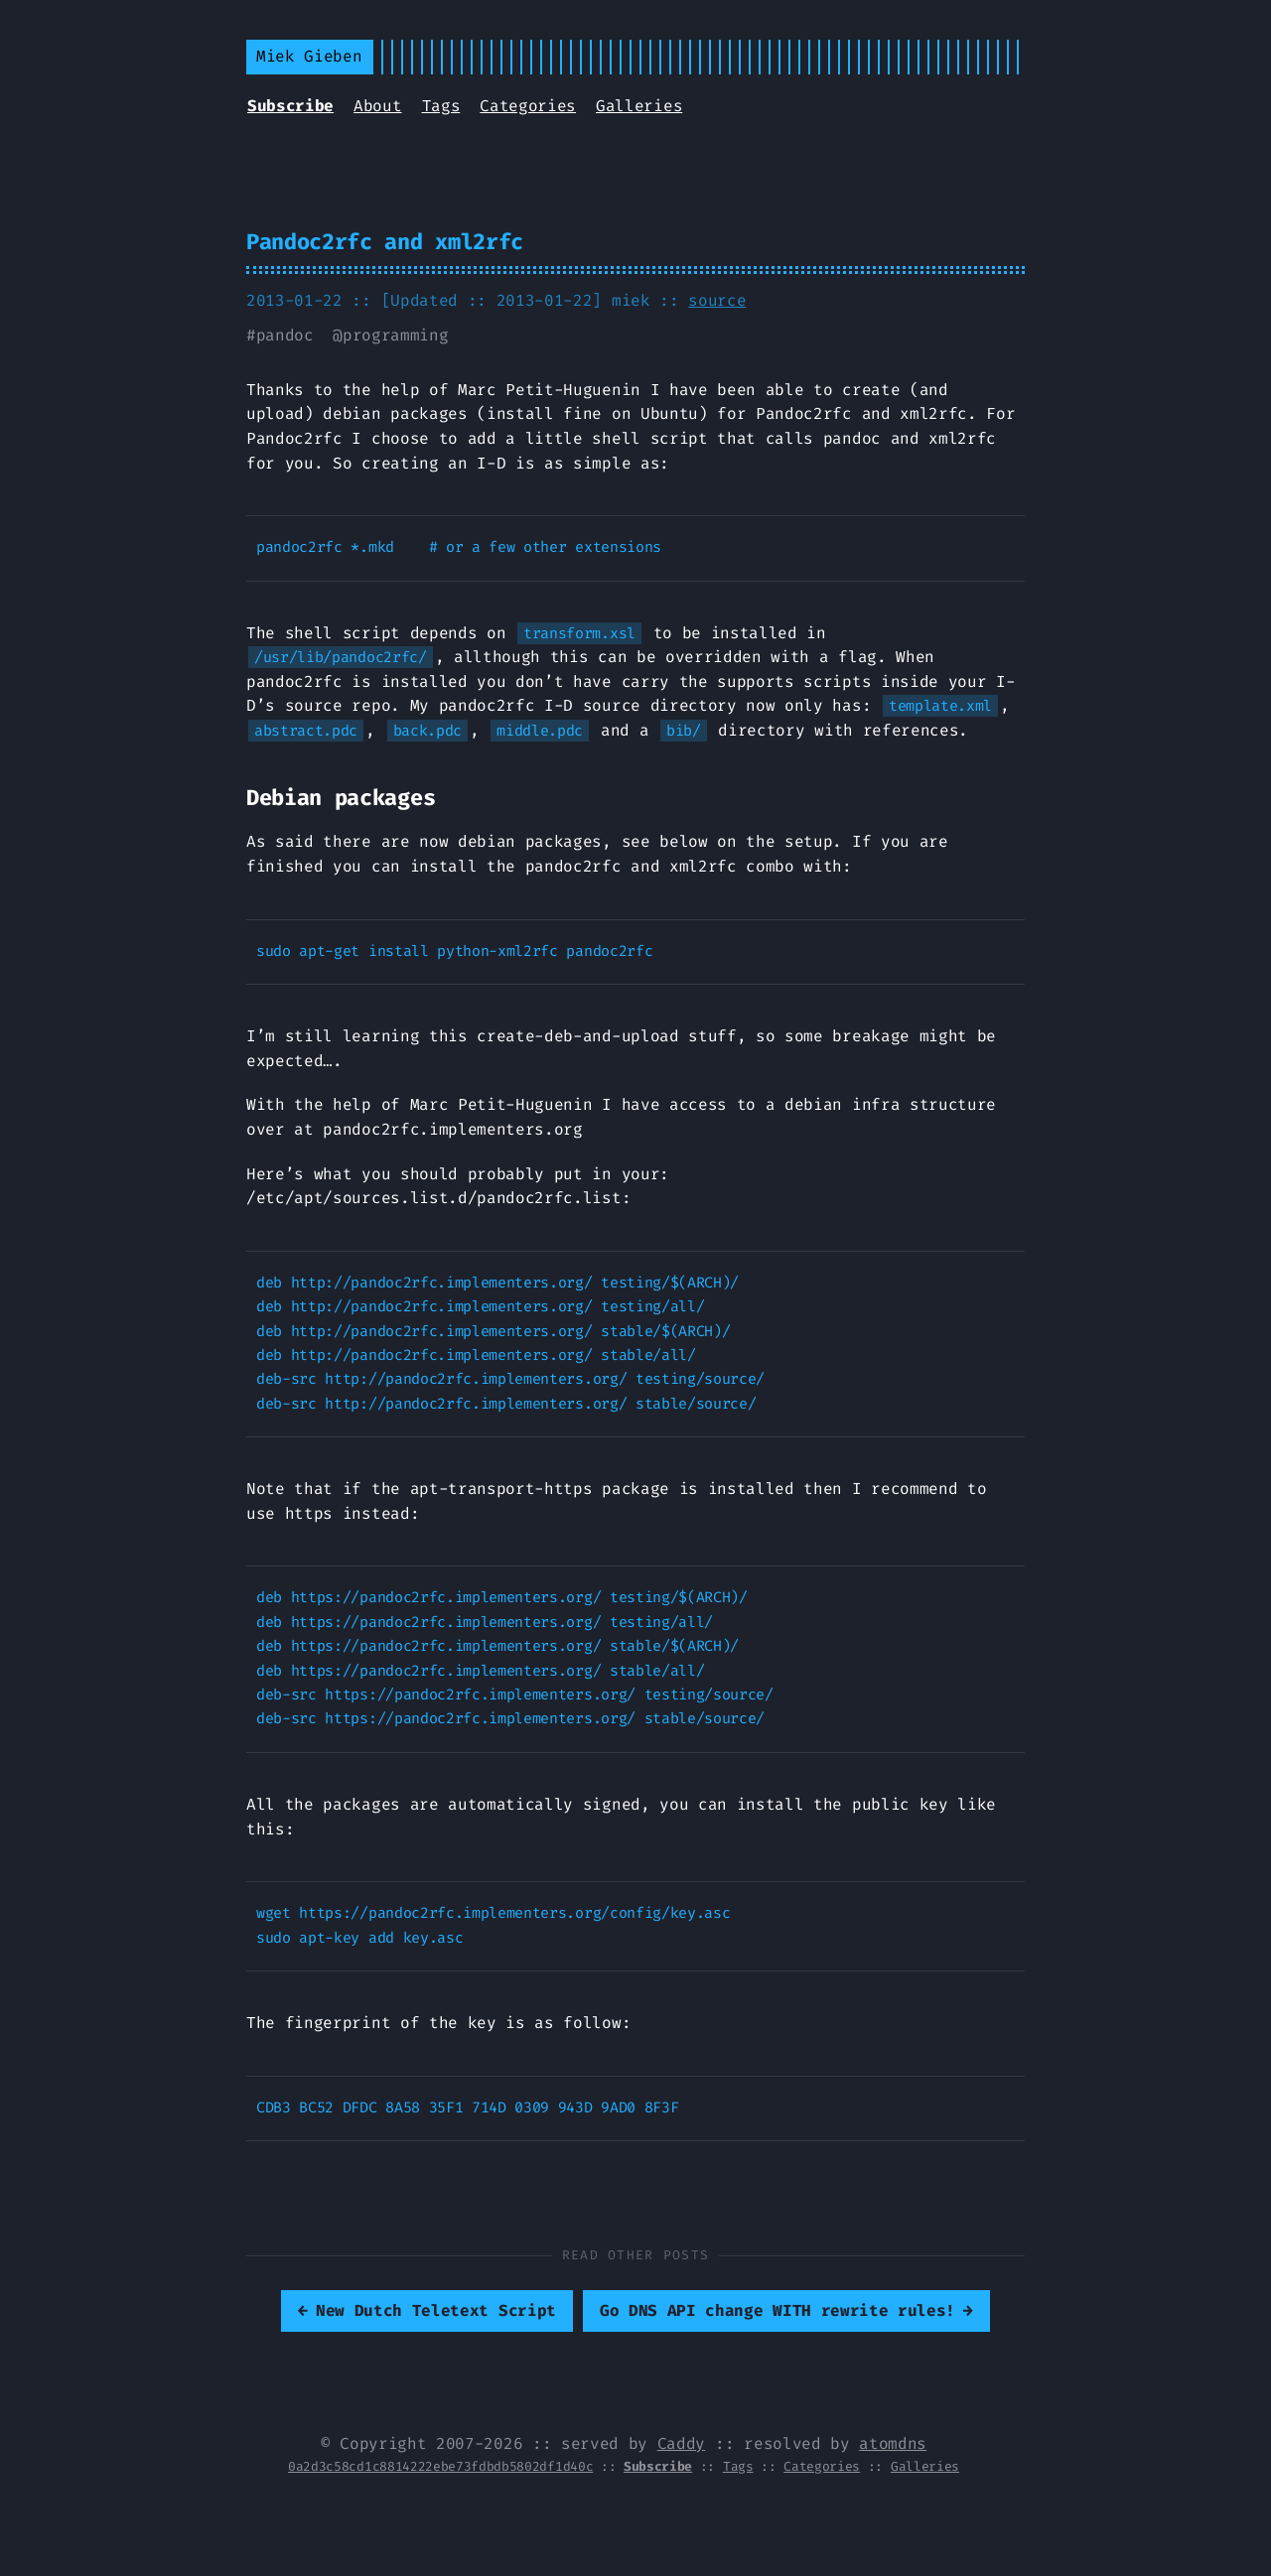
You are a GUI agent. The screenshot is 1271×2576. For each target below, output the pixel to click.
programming (395, 335)
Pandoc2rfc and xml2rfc (384, 241)
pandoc (285, 335)
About (377, 105)
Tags (441, 105)
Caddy (681, 2443)
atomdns (892, 2443)
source (717, 300)
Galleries (639, 105)
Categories (528, 105)
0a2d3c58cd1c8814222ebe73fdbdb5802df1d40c (440, 2466)
